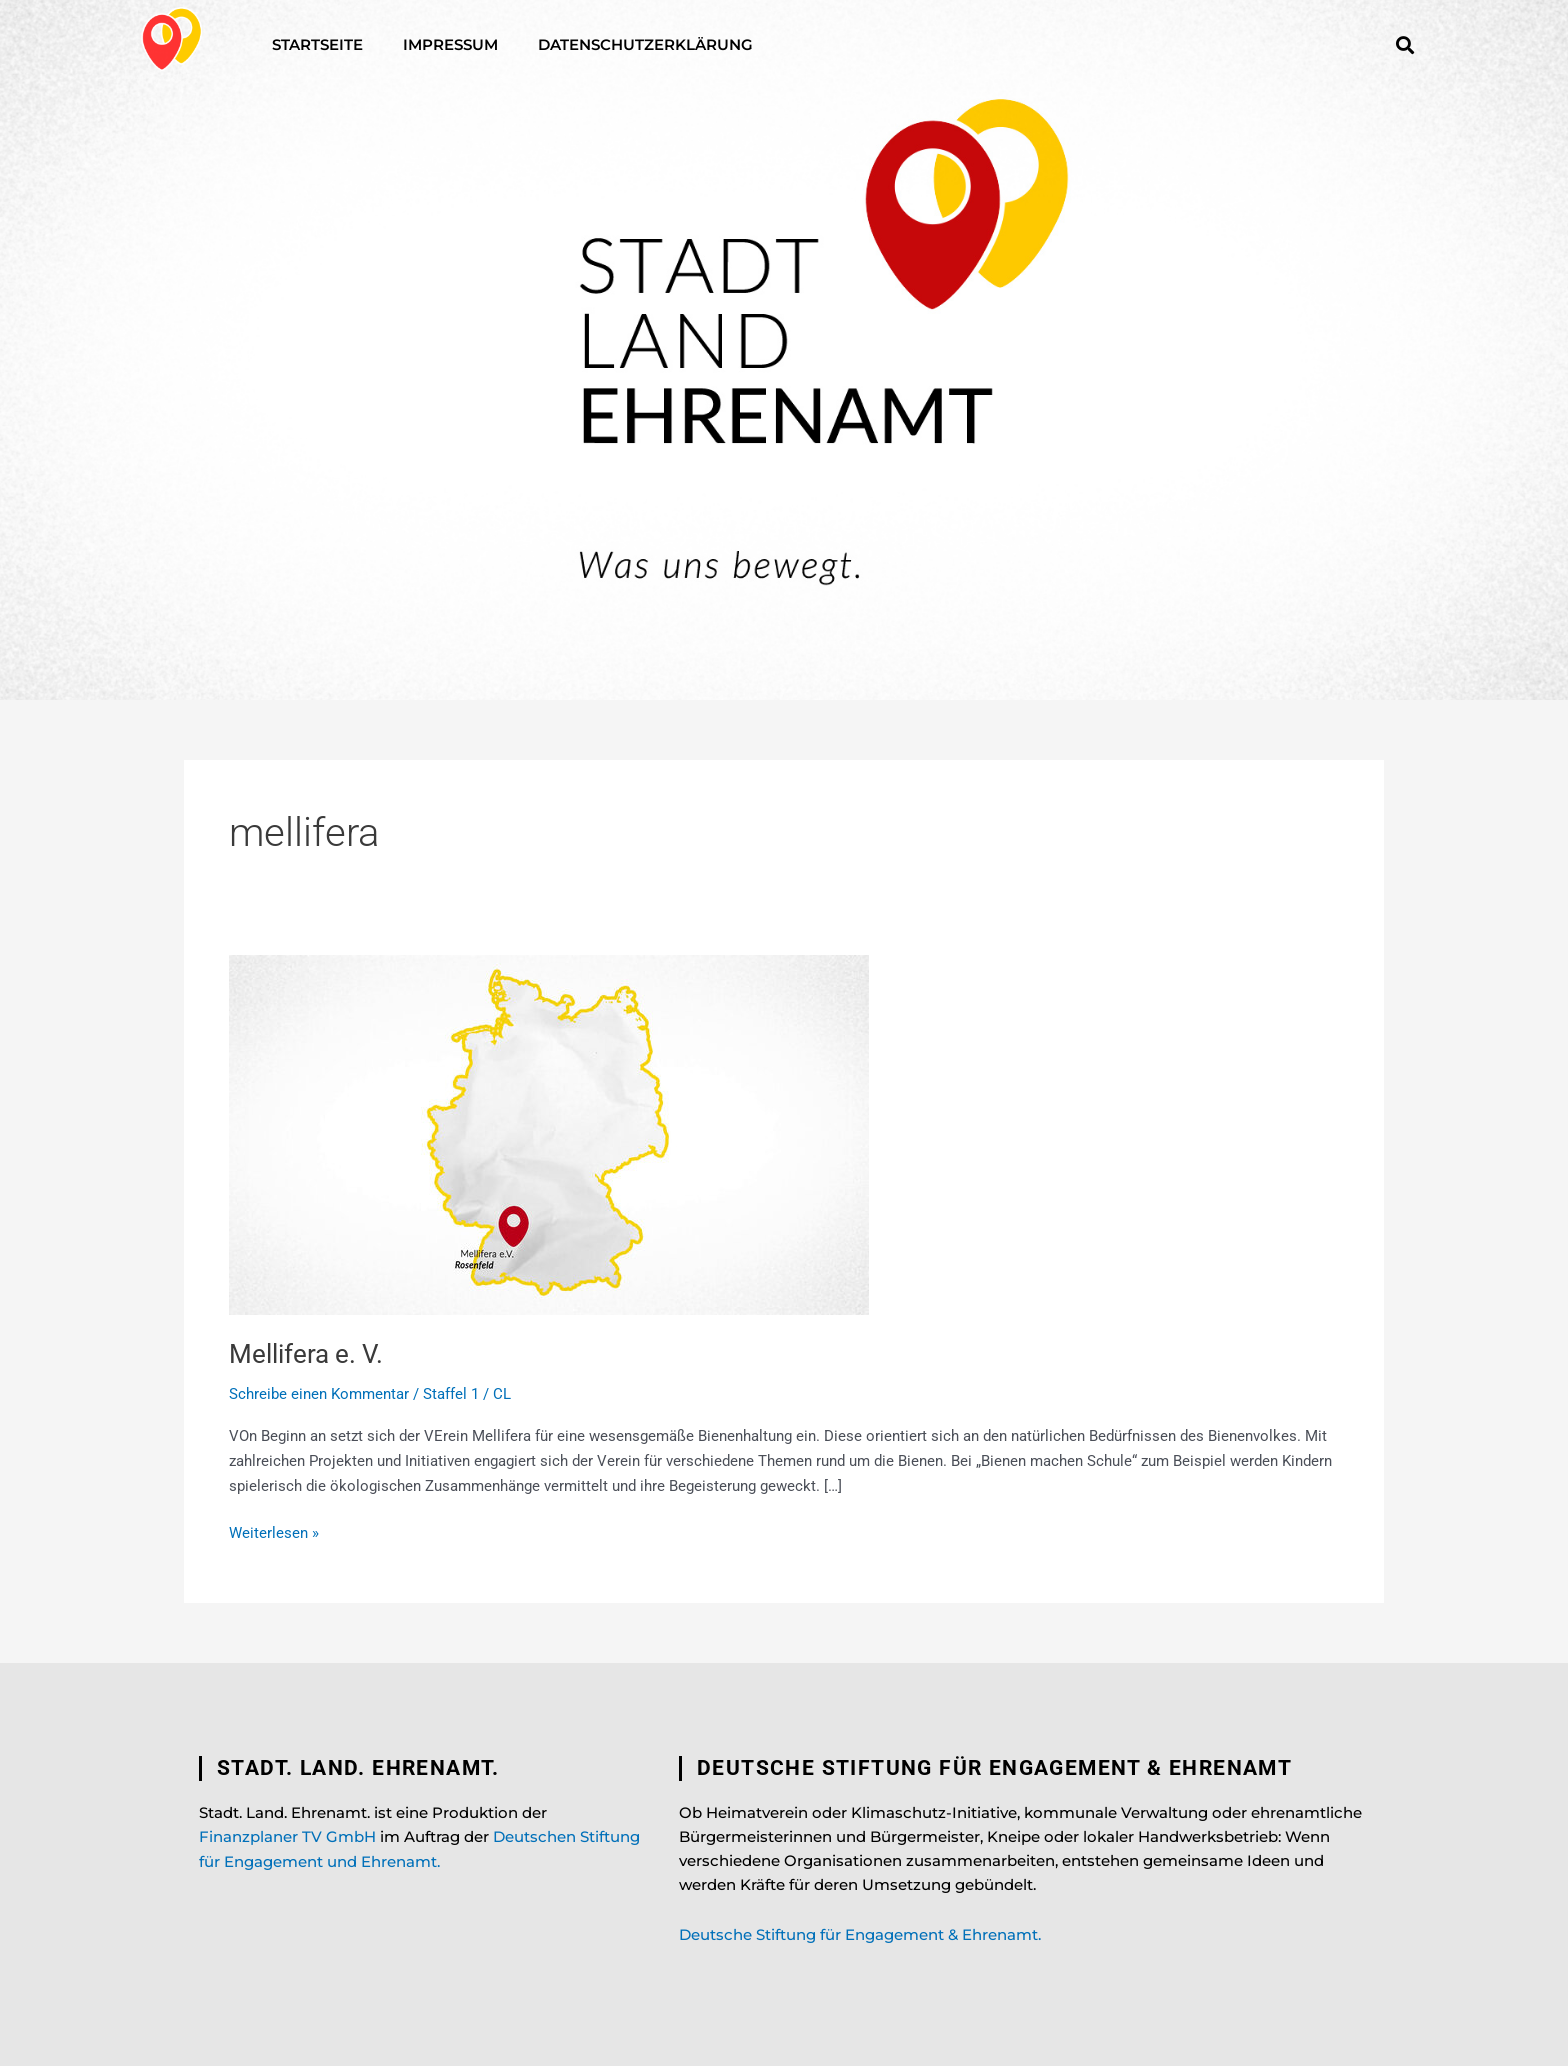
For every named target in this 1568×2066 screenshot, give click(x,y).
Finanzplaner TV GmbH (287, 1836)
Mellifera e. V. (306, 1354)
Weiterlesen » (274, 1531)
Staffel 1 (451, 1394)
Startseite (317, 44)
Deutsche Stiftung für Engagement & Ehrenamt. (860, 1934)
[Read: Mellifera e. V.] (549, 1134)
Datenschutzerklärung (645, 44)
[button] (1404, 44)
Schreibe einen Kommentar (319, 1394)
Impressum (450, 44)
